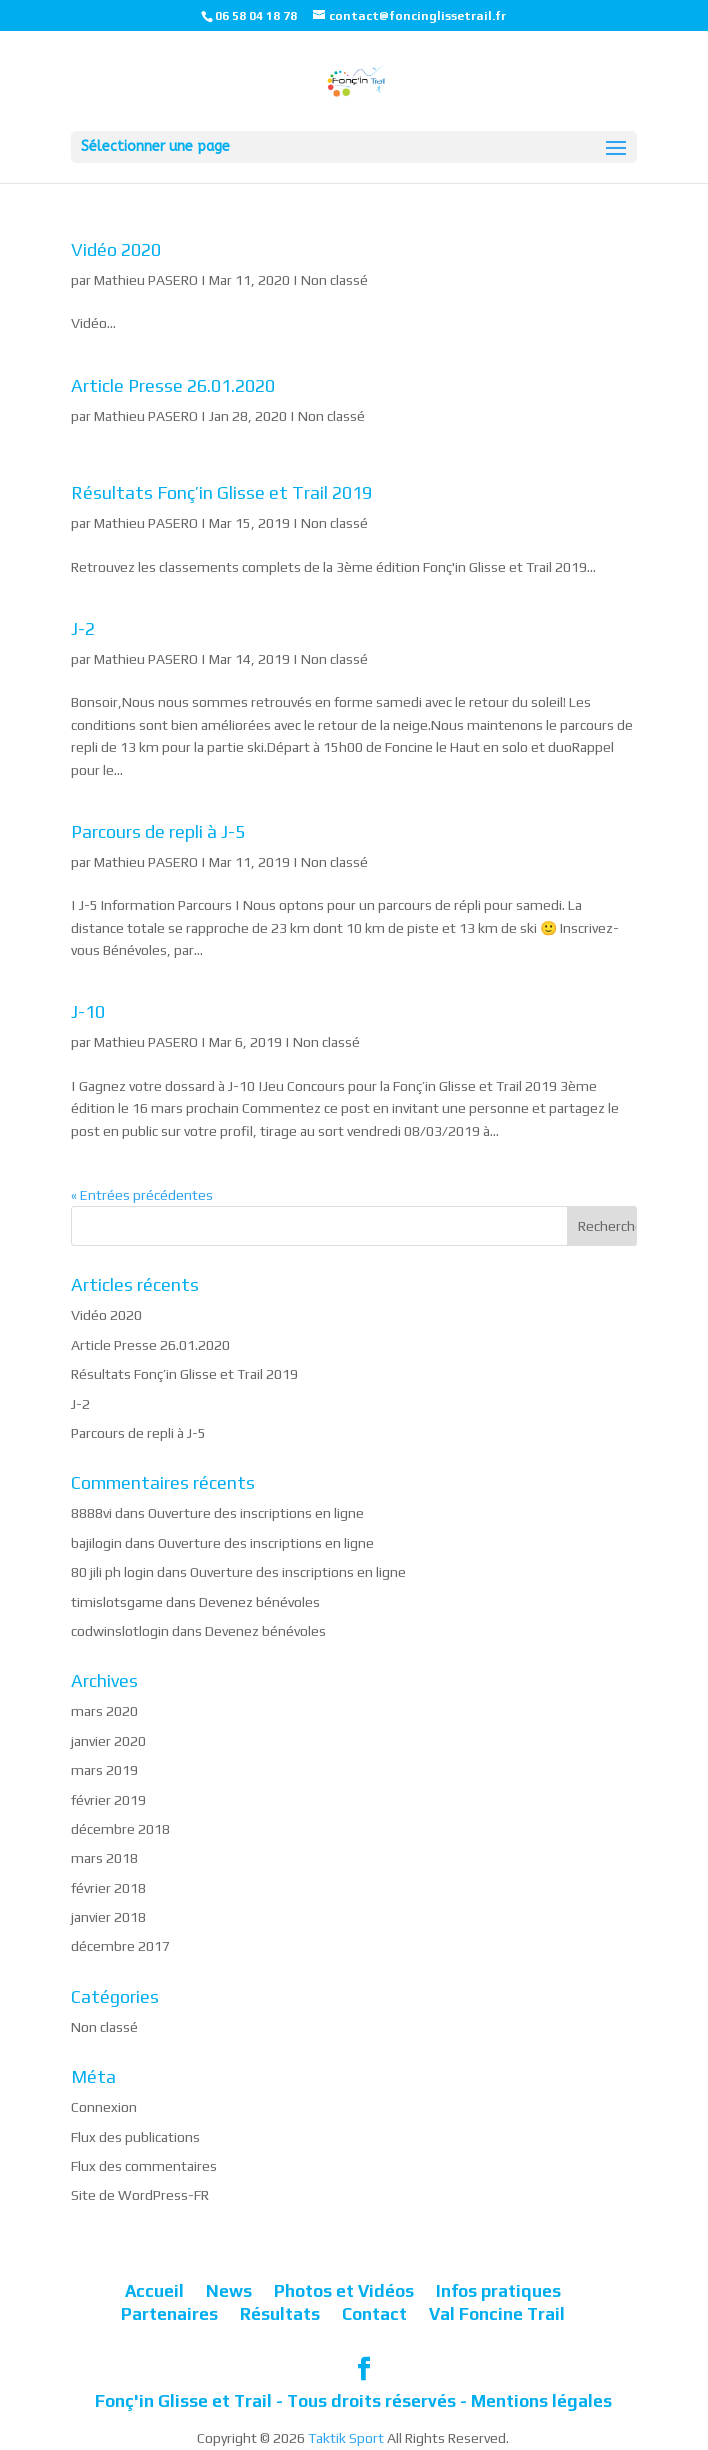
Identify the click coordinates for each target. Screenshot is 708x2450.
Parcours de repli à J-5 (158, 831)
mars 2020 (104, 1711)
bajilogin (96, 1543)
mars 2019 (104, 1770)
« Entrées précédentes (142, 1195)
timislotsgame (117, 1602)
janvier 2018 (108, 1917)
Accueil (154, 2291)
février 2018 (108, 1888)
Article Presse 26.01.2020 (173, 385)
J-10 (88, 1011)
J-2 (83, 628)
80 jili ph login (112, 1572)
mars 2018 (104, 1858)
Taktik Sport (346, 2438)
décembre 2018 (120, 1829)
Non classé (334, 280)
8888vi (91, 1513)
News (229, 2291)
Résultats (280, 2314)
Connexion (104, 2107)
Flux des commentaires (144, 2166)
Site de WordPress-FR (140, 2195)
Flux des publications (135, 2137)
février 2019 (108, 1800)
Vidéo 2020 (116, 249)
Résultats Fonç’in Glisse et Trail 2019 (221, 492)
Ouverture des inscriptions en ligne (256, 1513)
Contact (374, 2314)
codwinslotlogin (120, 1631)
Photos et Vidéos (344, 2291)
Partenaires (169, 2314)
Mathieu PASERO (146, 280)
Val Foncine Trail (497, 2314)
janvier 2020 (108, 1741)
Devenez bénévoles (259, 1602)
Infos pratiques (498, 2291)
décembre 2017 (120, 1946)
